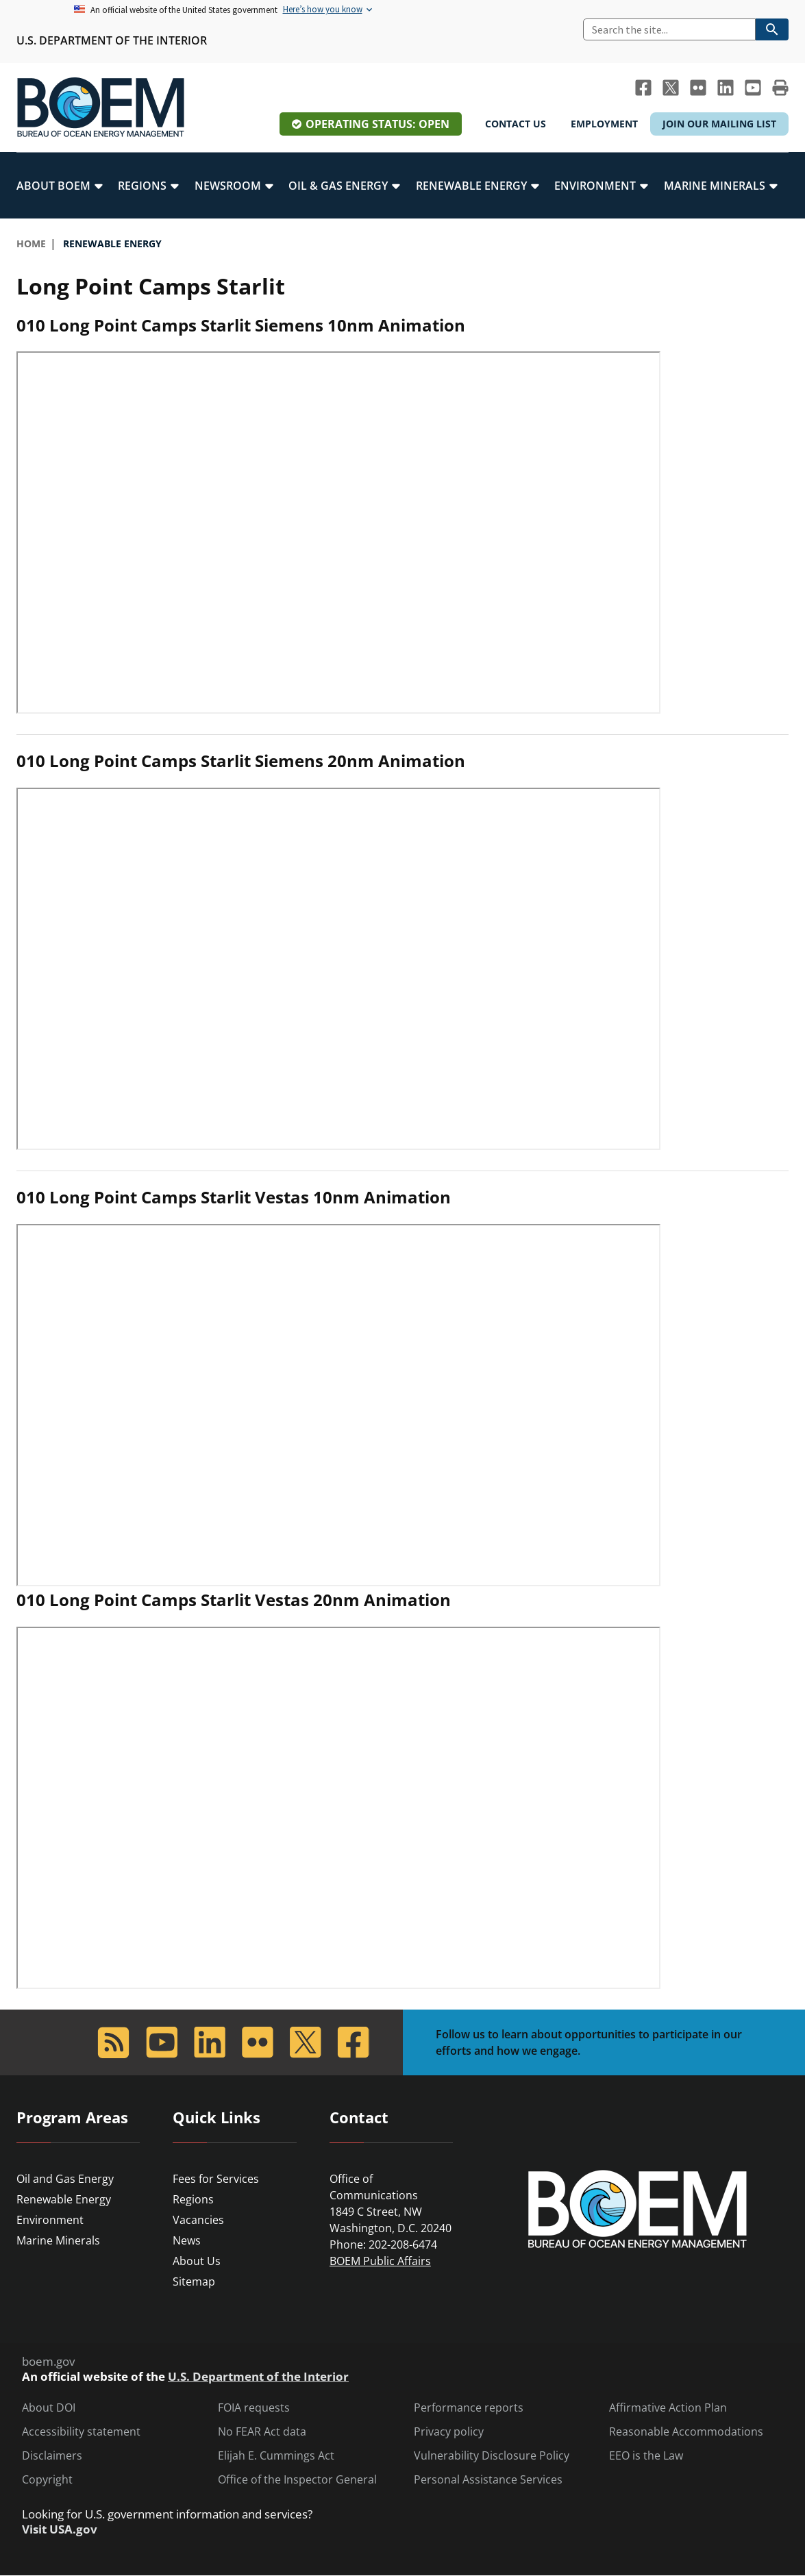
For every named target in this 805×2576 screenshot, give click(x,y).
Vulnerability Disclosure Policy (491, 2456)
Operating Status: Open (377, 124)
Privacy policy (449, 2432)
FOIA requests (254, 2408)
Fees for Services (216, 2178)
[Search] (669, 29)
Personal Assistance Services (488, 2480)
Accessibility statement (81, 2432)
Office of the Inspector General (297, 2480)
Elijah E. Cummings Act (276, 2456)
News (187, 2240)
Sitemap (194, 2281)
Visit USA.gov (59, 2529)
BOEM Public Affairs (380, 2260)
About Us (197, 2260)
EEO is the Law (646, 2456)
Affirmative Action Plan (668, 2408)
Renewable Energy (63, 2199)
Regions (193, 2199)
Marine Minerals (58, 2240)
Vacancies (198, 2219)
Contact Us (515, 123)
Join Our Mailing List (719, 123)
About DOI (48, 2408)
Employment (604, 123)
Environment (50, 2219)
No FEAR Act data (262, 2432)
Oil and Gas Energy (65, 2178)
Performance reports (468, 2408)
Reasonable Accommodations (686, 2432)
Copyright (47, 2480)
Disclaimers (52, 2456)
